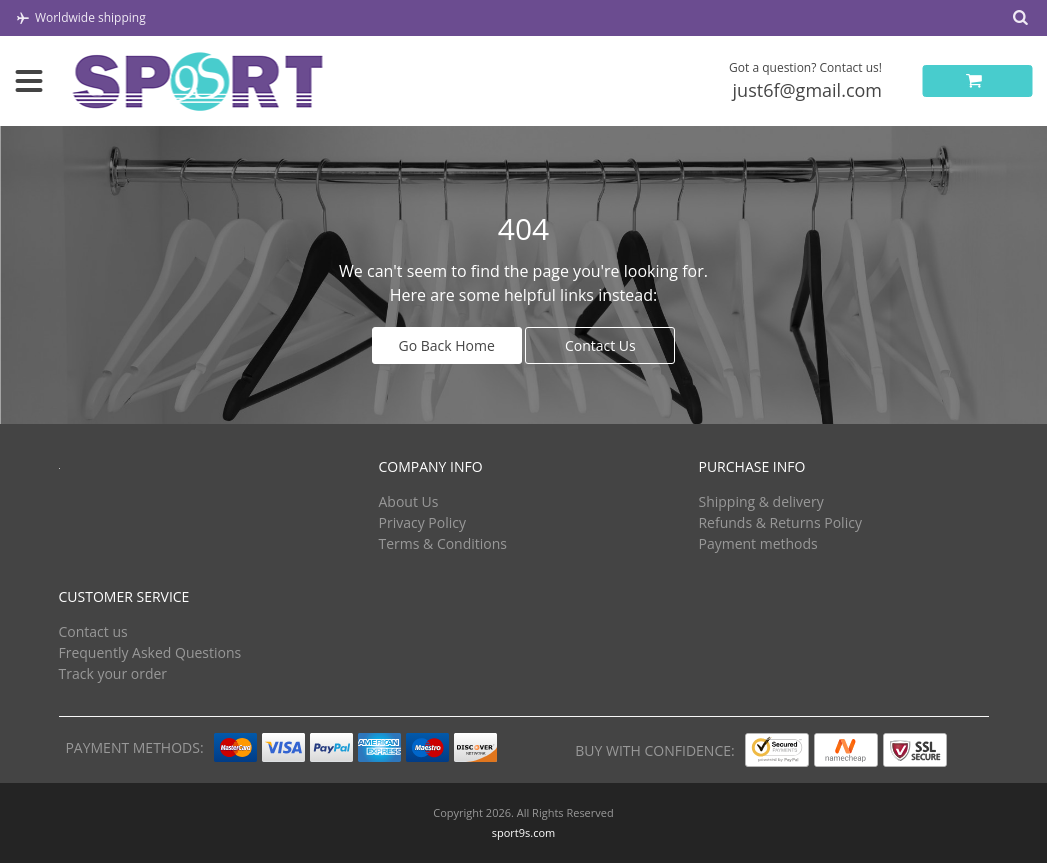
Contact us (93, 631)
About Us (408, 501)
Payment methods (757, 543)
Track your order (113, 673)
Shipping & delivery (760, 501)
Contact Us (600, 345)
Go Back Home (447, 345)
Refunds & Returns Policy (779, 522)
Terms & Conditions (442, 543)
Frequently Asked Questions (150, 652)
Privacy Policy (421, 522)
